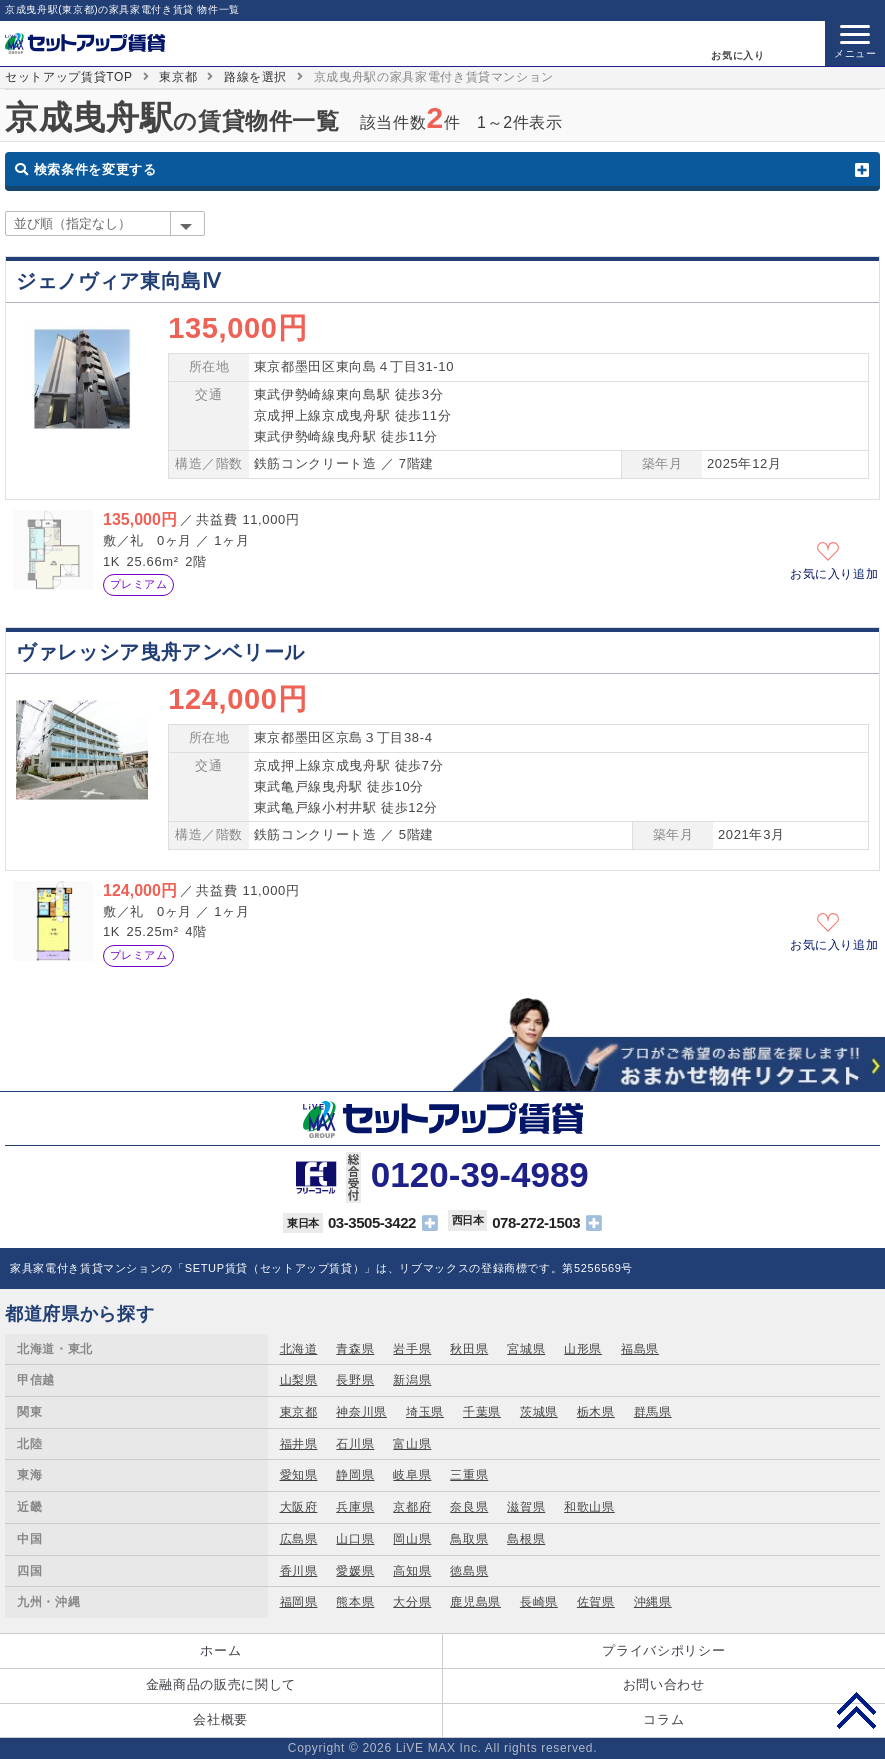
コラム (663, 1719)
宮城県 (526, 1349)
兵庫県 (355, 1507)
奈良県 (469, 1507)
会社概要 (220, 1719)
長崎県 (539, 1602)
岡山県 (412, 1539)
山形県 (583, 1349)
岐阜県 (412, 1475)
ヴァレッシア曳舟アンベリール (160, 652)
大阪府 (299, 1507)
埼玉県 (425, 1412)
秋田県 (469, 1349)
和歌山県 (589, 1507)
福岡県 (299, 1602)
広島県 (299, 1539)
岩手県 (412, 1349)
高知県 (412, 1571)
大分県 (412, 1602)
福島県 (640, 1349)
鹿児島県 (475, 1602)
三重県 (469, 1475)
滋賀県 (526, 1507)
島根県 (526, 1539)
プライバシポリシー (663, 1650)
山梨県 (299, 1380)
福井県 (299, 1444)
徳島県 (469, 1571)
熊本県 (355, 1602)
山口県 (355, 1539)
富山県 (412, 1444)
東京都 (178, 77)
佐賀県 (596, 1602)
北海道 (299, 1349)
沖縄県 (653, 1602)
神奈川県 (361, 1412)
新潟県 (412, 1380)
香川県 (299, 1571)
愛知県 (299, 1475)
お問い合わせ (664, 1684)
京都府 (412, 1507)
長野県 (355, 1380)
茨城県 (539, 1412)
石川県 (355, 1444)
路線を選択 (255, 77)
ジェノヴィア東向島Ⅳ (118, 281)
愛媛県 (355, 1571)
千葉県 (482, 1412)
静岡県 (355, 1475)
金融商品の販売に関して (221, 1684)
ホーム (220, 1650)
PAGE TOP (856, 1710)
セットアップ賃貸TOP (69, 77)
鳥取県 (469, 1539)
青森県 (355, 1349)
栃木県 (596, 1412)
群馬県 (653, 1412)
